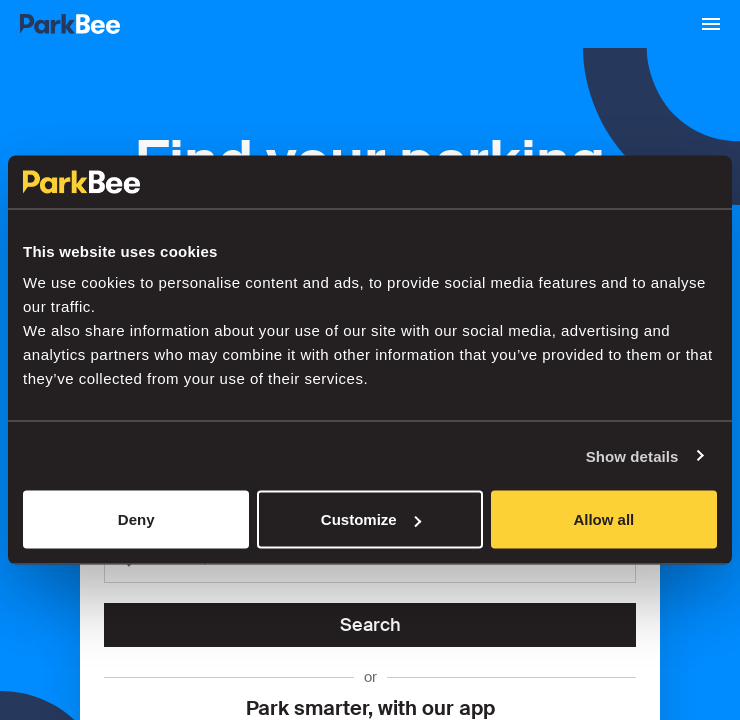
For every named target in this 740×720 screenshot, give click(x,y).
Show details (632, 455)
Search (370, 625)
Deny (136, 519)
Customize (371, 519)
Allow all (603, 519)
